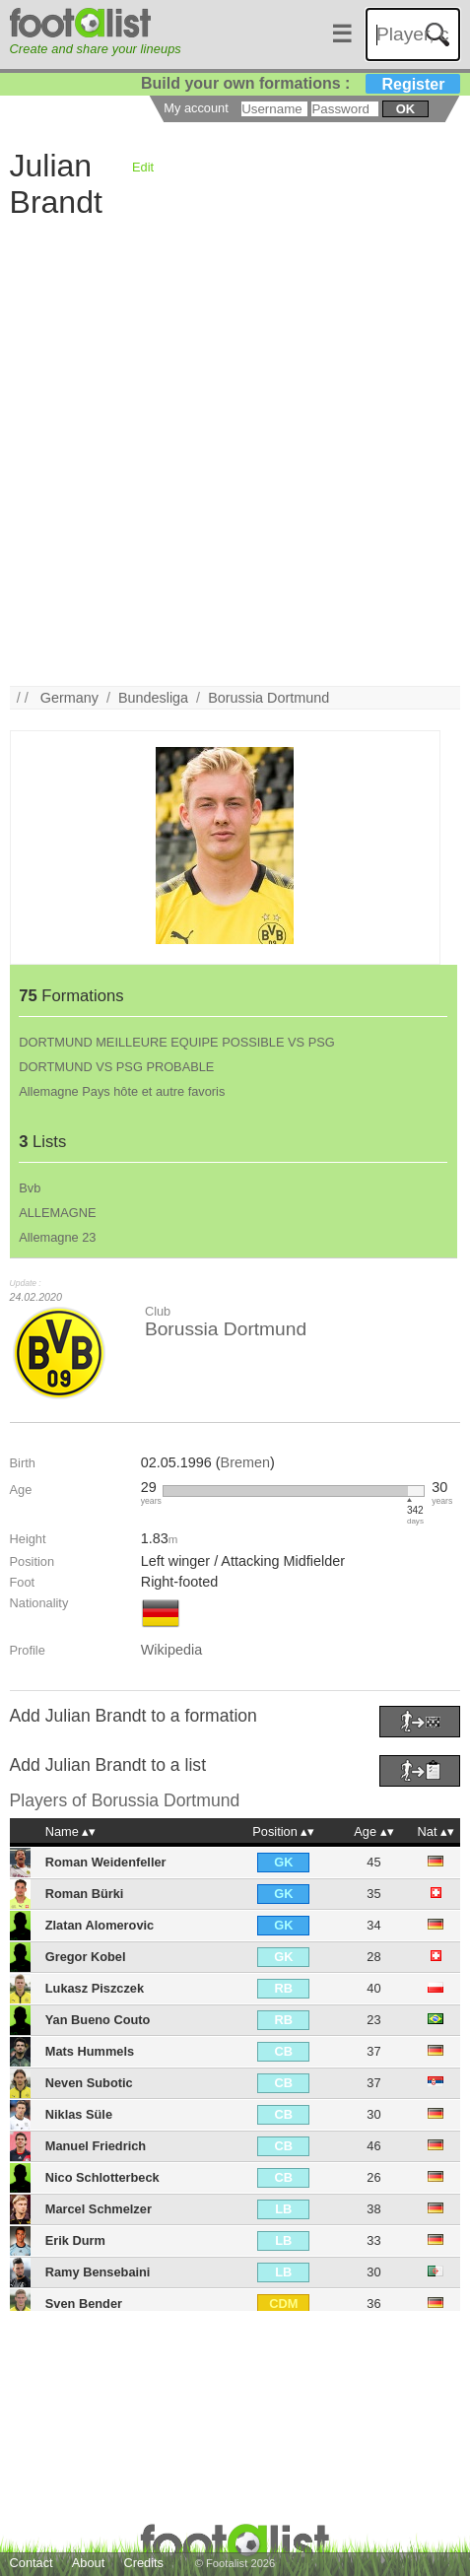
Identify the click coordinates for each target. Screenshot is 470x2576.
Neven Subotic (89, 2082)
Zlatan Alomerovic (99, 1925)
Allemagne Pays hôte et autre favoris (122, 1091)
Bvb (29, 1188)
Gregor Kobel (85, 1956)
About (88, 2562)
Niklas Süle (78, 2114)
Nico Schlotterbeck (102, 2177)
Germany (69, 698)
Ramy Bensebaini (98, 2272)
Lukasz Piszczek (94, 1988)
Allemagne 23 (57, 1237)
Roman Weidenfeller (106, 1862)
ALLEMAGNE (57, 1212)
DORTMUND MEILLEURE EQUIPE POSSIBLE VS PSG (176, 1042)
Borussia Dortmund (268, 698)
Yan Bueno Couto (98, 2019)
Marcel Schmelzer (98, 2209)
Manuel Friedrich (95, 2145)
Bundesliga (153, 698)
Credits (143, 2562)
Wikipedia (171, 1650)
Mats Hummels (89, 2051)
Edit (143, 167)
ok (405, 109)
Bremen (245, 1462)
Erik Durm (75, 2240)
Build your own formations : (300, 83)
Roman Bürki (84, 1893)
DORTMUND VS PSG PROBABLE (116, 1066)
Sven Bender (83, 2303)
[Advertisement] (235, 451)
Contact (31, 2562)
